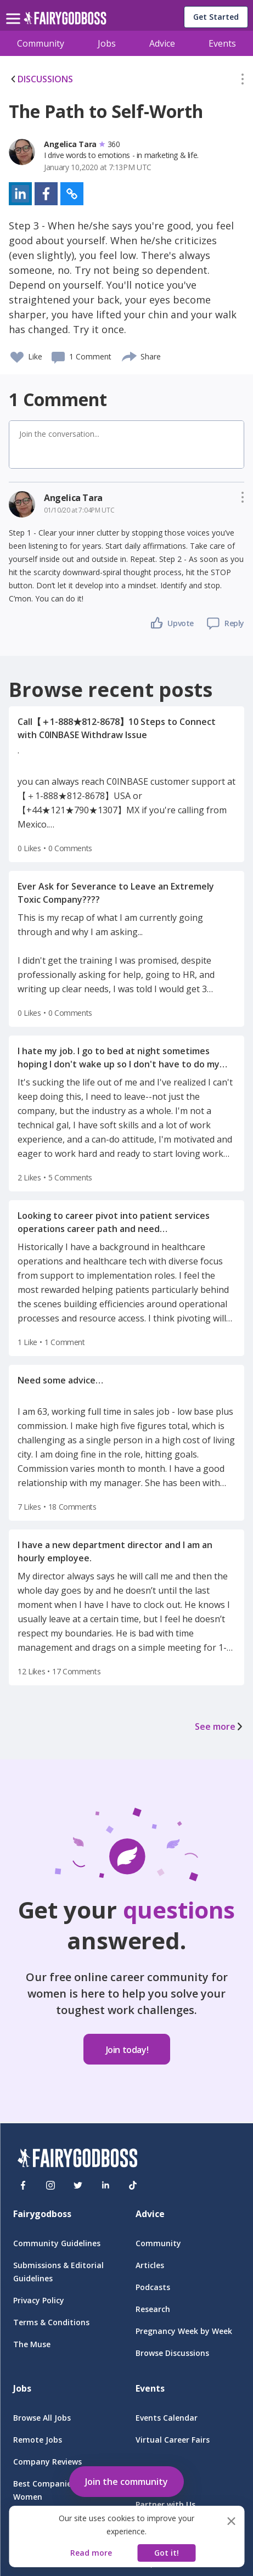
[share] (129, 355)
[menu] (15, 10)
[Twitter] (78, 2185)
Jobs (107, 43)
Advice (162, 43)
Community (40, 43)
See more (219, 1726)
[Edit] (242, 81)
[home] (65, 21)
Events (222, 43)
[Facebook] (23, 2185)
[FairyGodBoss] (77, 2159)
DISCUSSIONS (41, 79)
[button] (242, 81)
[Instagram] (50, 2185)
